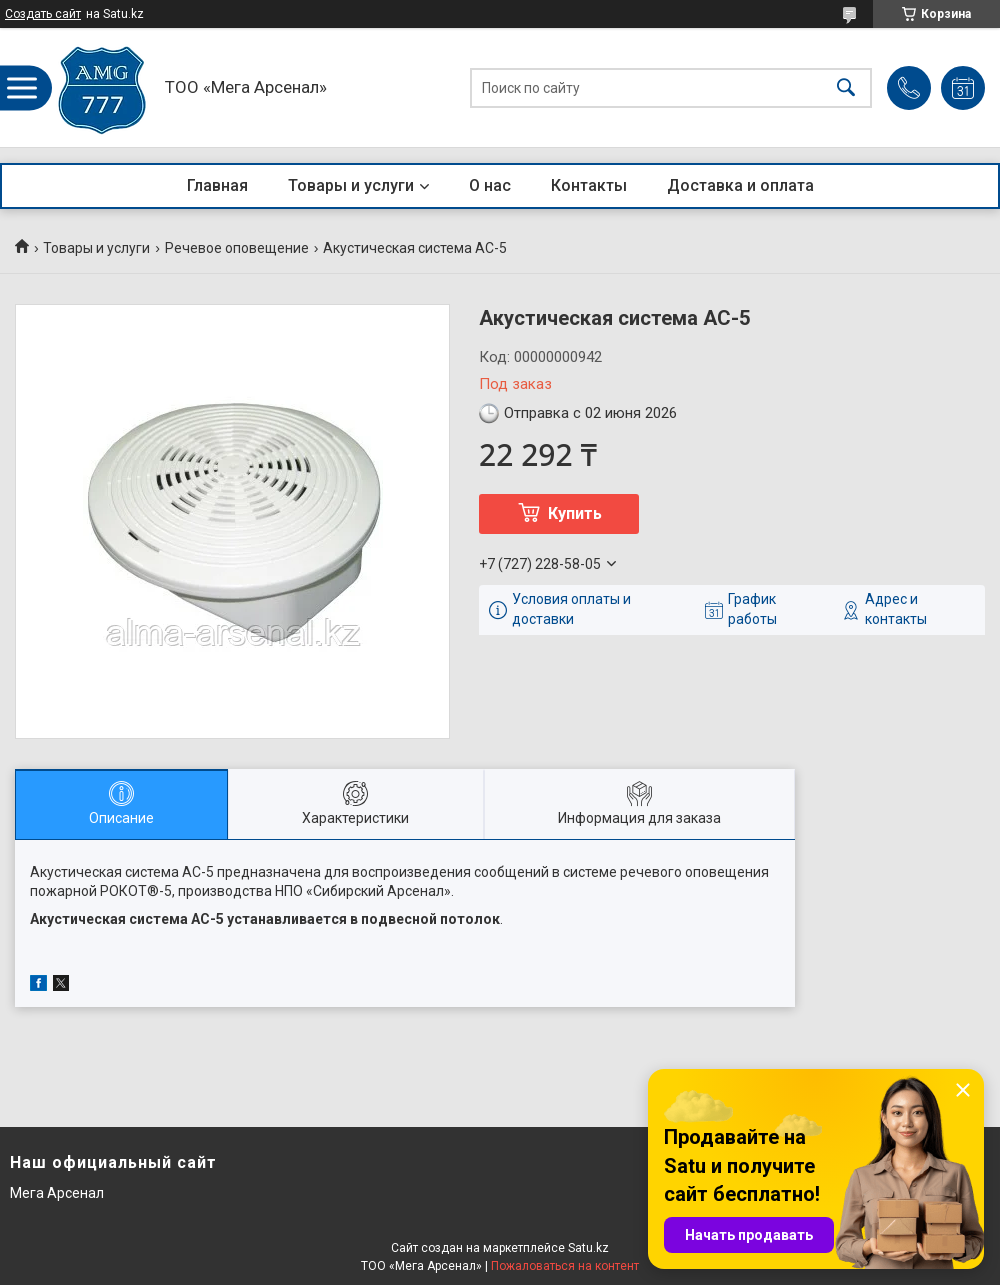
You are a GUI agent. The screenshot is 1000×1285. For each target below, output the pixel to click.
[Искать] (846, 87)
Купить (575, 513)
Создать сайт (43, 14)
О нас (490, 185)
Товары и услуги (351, 185)
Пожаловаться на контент (565, 1266)
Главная (217, 185)
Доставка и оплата (740, 185)
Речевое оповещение (237, 248)
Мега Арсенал (57, 1193)
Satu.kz (588, 1248)
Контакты (589, 185)
